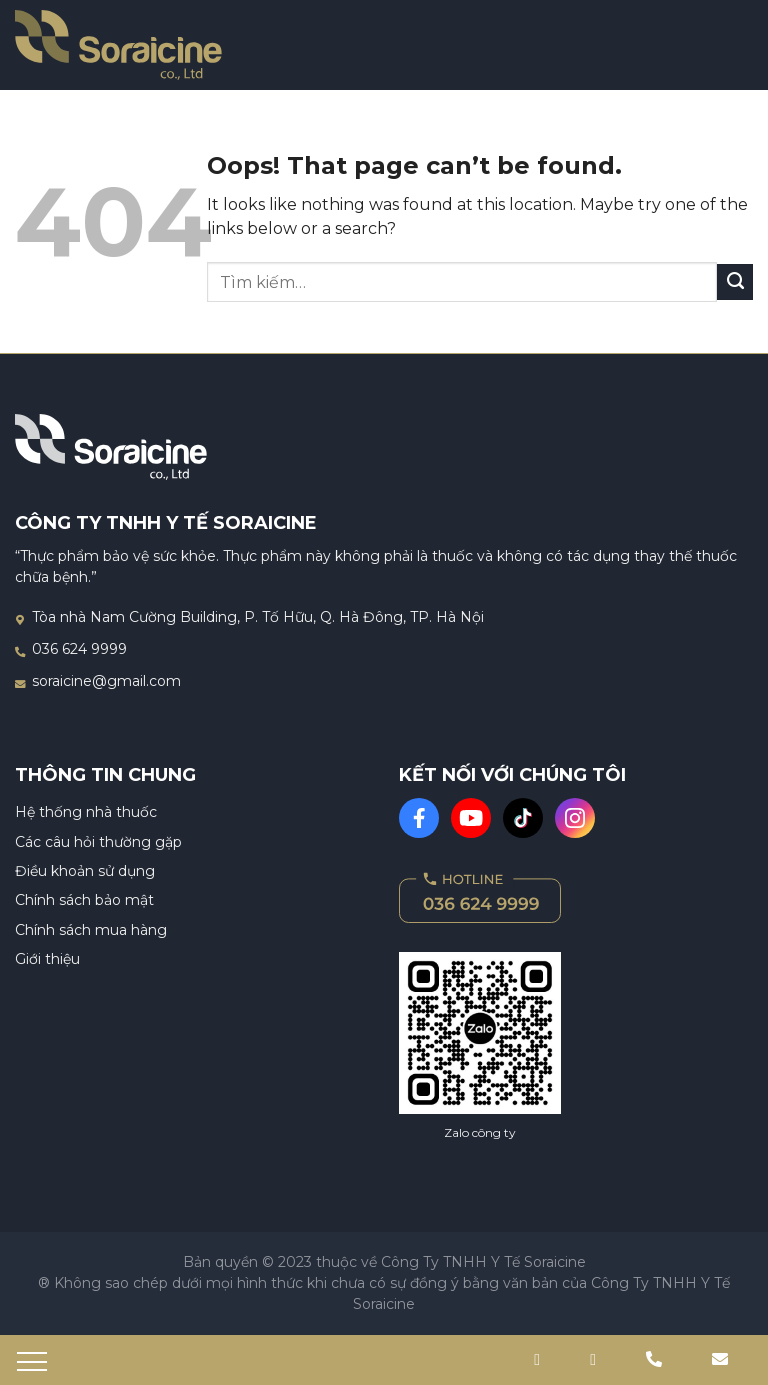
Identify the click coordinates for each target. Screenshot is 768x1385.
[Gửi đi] (735, 282)
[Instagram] (575, 818)
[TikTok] (523, 818)
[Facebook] (419, 818)
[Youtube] (471, 818)
